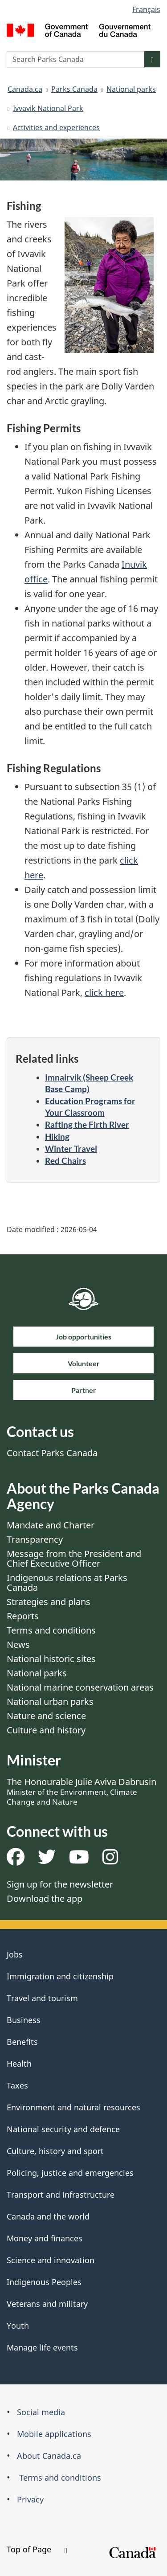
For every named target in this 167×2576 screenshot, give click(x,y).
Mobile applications (54, 2434)
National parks (131, 89)
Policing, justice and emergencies (70, 2172)
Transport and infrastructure (60, 2194)
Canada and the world (48, 2216)
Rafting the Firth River (87, 1124)
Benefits (22, 2041)
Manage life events (42, 2347)
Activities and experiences (56, 127)
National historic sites (51, 1659)
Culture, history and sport (55, 2151)
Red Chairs (65, 1160)
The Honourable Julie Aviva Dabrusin (81, 1791)
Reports (23, 1616)
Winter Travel (71, 1148)
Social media (41, 2412)
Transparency (35, 1539)
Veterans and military (47, 2303)
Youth (18, 2325)
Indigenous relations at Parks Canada (67, 1582)
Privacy (30, 2499)
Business (24, 2020)
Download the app (44, 1898)
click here (104, 993)
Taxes (17, 2085)
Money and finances (44, 2238)
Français (146, 9)
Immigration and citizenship (60, 1976)
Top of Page (37, 2549)
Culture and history (46, 1730)
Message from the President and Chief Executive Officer (74, 1558)
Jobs (15, 1954)
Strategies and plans (48, 1602)
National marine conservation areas (80, 1687)
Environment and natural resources (73, 2107)
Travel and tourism (42, 1998)
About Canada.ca (49, 2455)
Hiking (57, 1136)
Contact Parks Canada (52, 1453)
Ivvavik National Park (48, 108)
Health (19, 2063)
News (18, 1644)
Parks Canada (74, 89)
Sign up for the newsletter (60, 1884)
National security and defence (63, 2129)
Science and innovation (50, 2260)
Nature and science (46, 1716)
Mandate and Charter (50, 1525)
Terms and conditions (51, 1630)
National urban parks (50, 1701)
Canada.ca (25, 89)
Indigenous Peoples (44, 2282)
